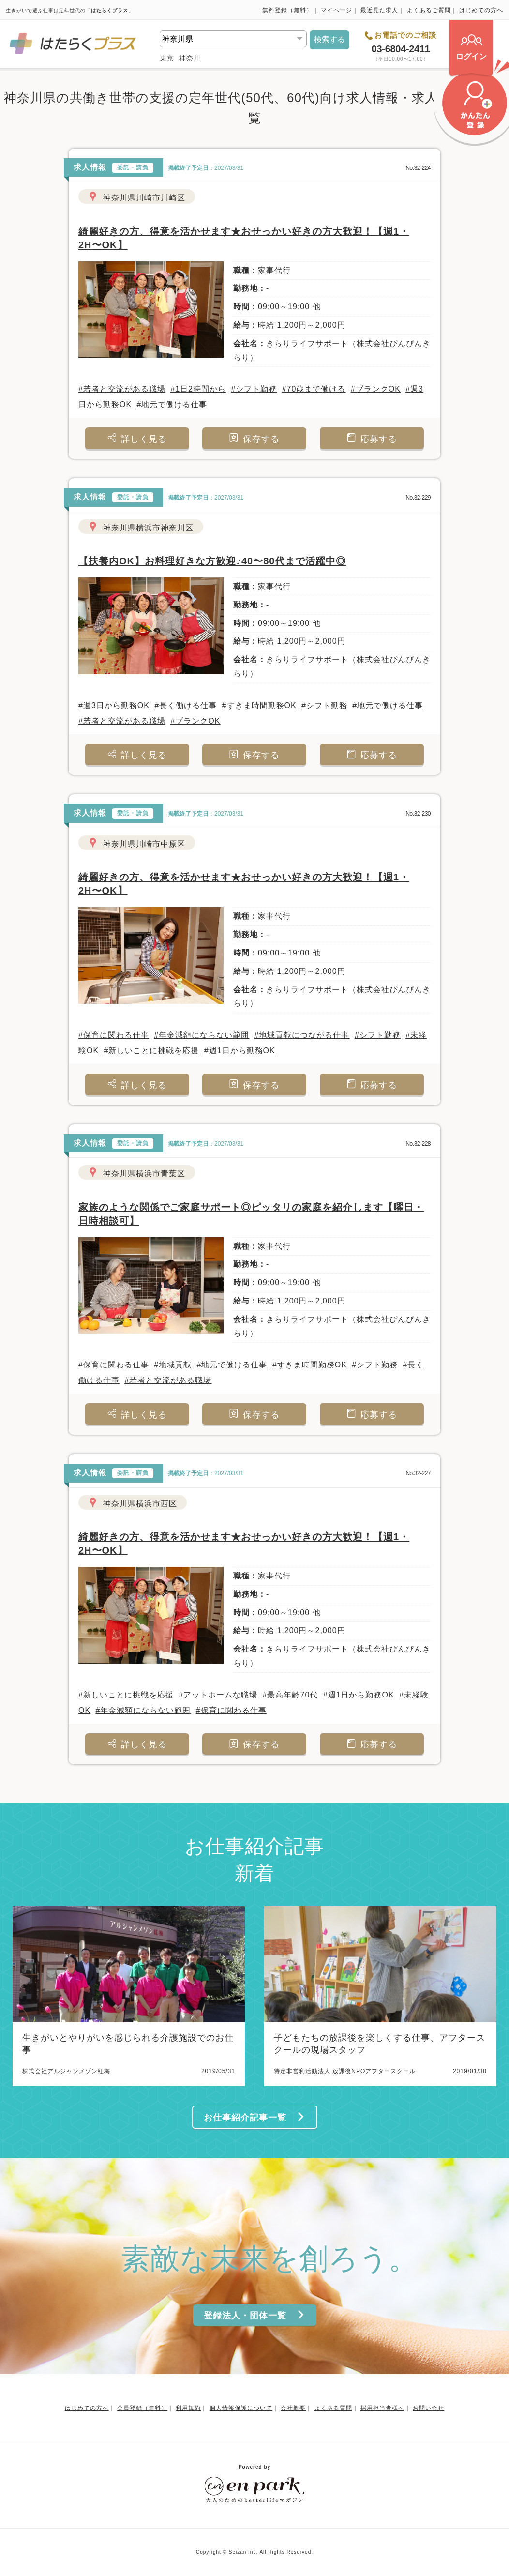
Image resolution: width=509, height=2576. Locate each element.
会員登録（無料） (142, 2408)
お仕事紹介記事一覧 (254, 2117)
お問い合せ (428, 2408)
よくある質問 (333, 2408)
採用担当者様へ (382, 2408)
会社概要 (293, 2408)
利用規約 (188, 2408)
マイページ (336, 10)
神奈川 (190, 58)
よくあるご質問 (429, 10)
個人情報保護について (241, 2408)
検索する (329, 39)
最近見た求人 (379, 10)
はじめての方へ (481, 10)
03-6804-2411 (401, 49)
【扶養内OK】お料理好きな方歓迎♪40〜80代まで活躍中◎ (212, 561)
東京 (167, 58)
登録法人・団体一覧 (254, 2315)
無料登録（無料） (287, 10)
